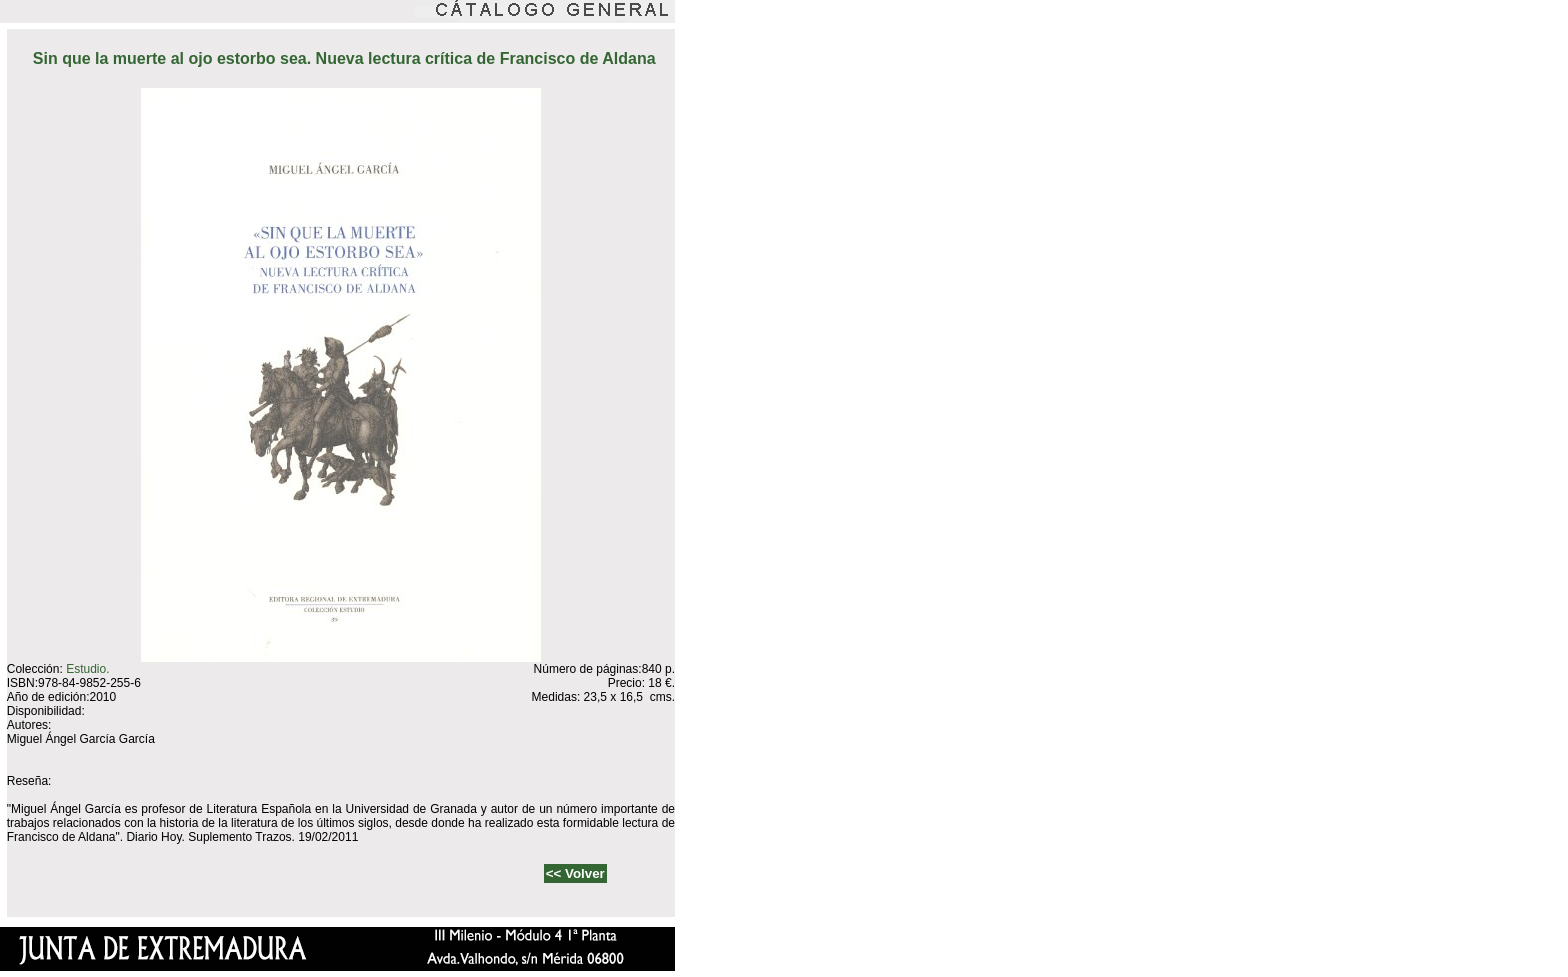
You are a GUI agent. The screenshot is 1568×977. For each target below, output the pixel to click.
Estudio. (87, 669)
